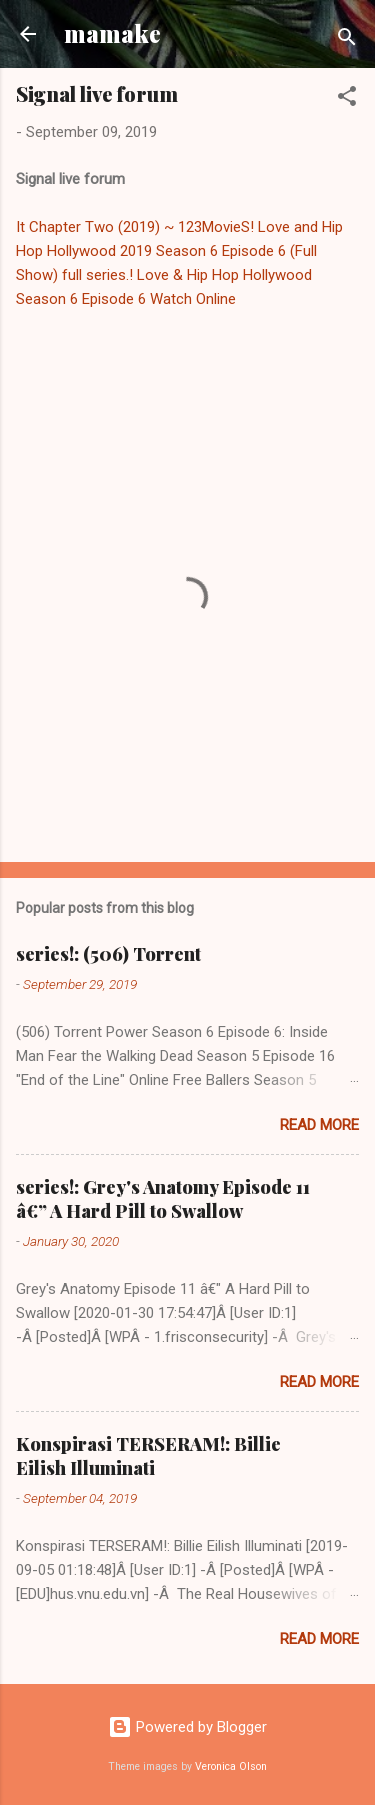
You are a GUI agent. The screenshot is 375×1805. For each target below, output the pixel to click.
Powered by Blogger (187, 1727)
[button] (347, 99)
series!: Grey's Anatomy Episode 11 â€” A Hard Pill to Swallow (163, 1199)
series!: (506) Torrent (108, 954)
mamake (112, 33)
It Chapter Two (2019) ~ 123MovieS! (135, 227)
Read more (319, 1125)
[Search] (347, 40)
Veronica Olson (231, 1766)
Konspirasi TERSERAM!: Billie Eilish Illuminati (148, 1456)
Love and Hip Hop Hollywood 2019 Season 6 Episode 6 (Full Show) (179, 251)
